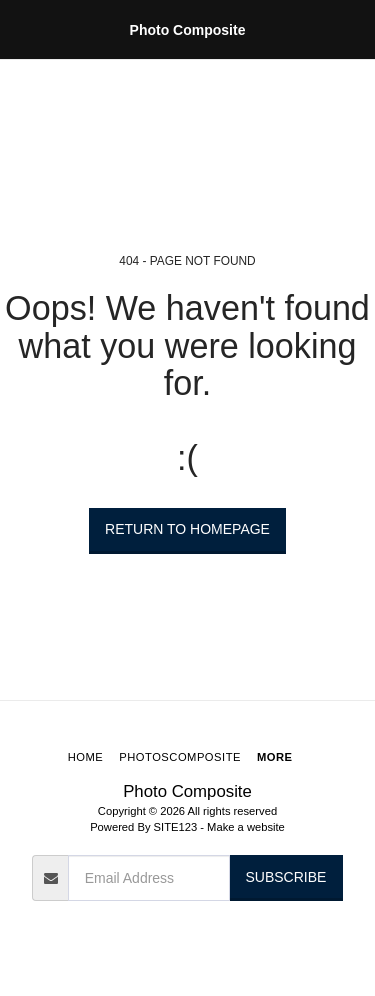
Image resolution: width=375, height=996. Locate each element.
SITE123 (176, 827)
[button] (22, 29)
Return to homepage (187, 529)
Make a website (246, 827)
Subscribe (285, 877)
